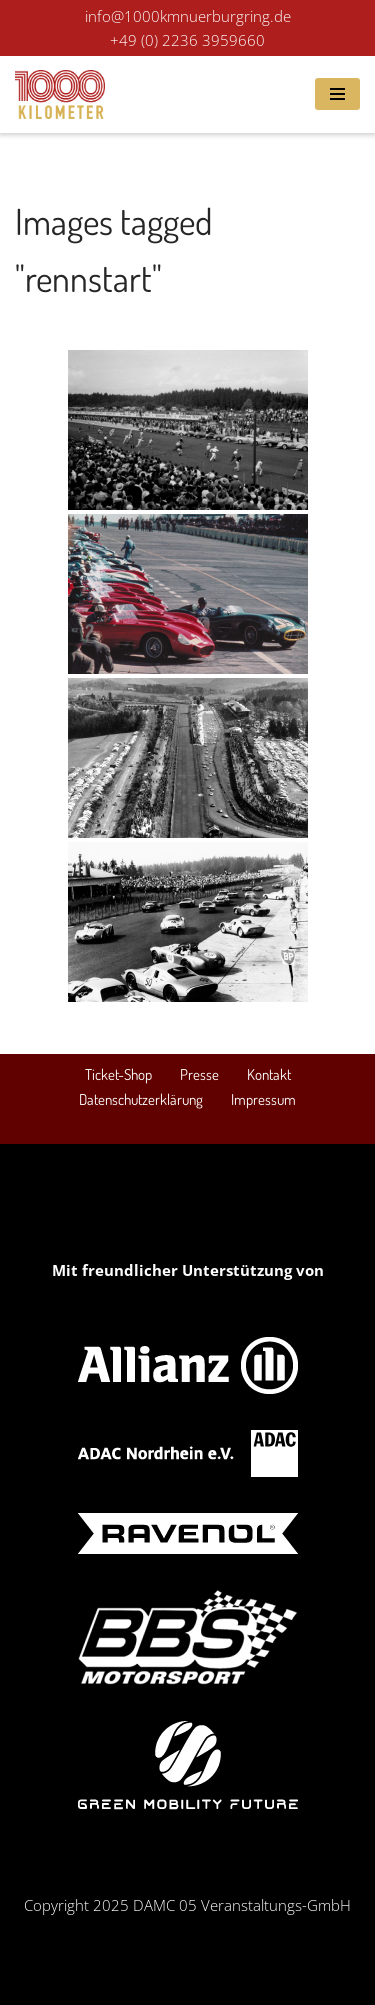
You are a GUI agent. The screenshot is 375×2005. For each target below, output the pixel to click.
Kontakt (269, 1074)
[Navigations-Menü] (337, 94)
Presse (199, 1074)
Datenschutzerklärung (141, 1099)
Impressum (263, 1099)
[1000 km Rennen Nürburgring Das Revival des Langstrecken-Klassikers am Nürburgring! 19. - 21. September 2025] (60, 94)
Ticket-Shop (118, 1074)
